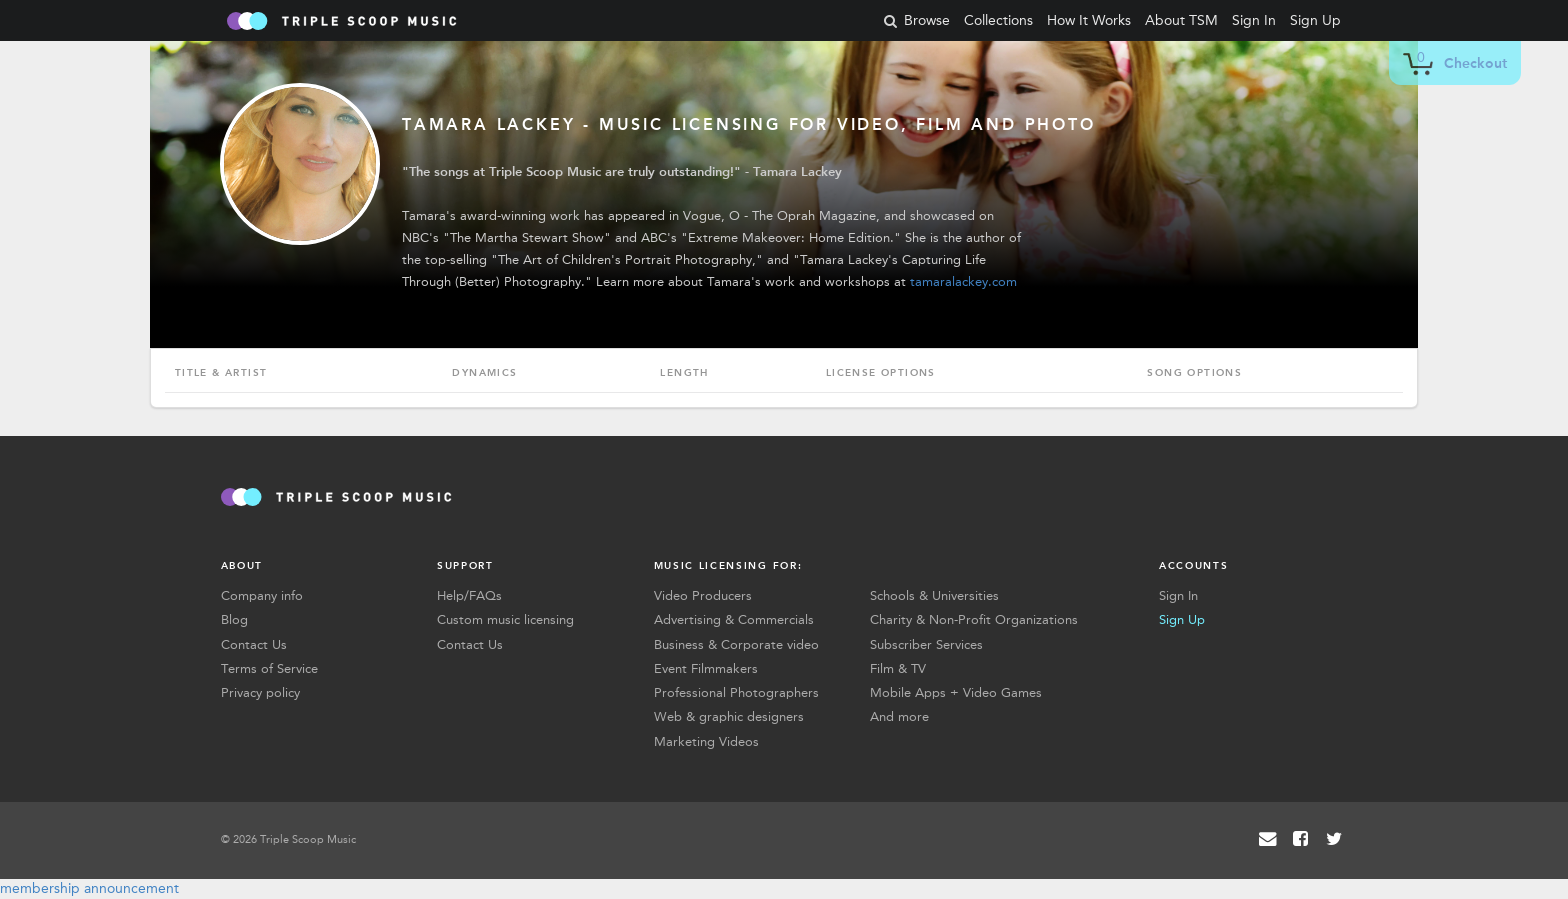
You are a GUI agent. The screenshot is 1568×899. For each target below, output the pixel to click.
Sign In (1254, 20)
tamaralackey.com (963, 281)
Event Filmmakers (706, 668)
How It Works (1089, 20)
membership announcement (89, 888)
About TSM (1181, 20)
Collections (998, 20)
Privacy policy (260, 692)
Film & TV (898, 668)
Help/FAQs (469, 595)
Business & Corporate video (736, 644)
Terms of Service (269, 668)
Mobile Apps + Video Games (956, 692)
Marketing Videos (706, 741)
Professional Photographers (736, 692)
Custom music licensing (505, 619)
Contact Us (254, 644)
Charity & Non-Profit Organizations (974, 619)
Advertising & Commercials (734, 619)
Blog (234, 619)
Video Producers (703, 595)
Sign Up (1315, 20)
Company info (262, 595)
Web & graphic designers (729, 716)
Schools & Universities (934, 595)
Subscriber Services (926, 644)
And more (899, 716)
